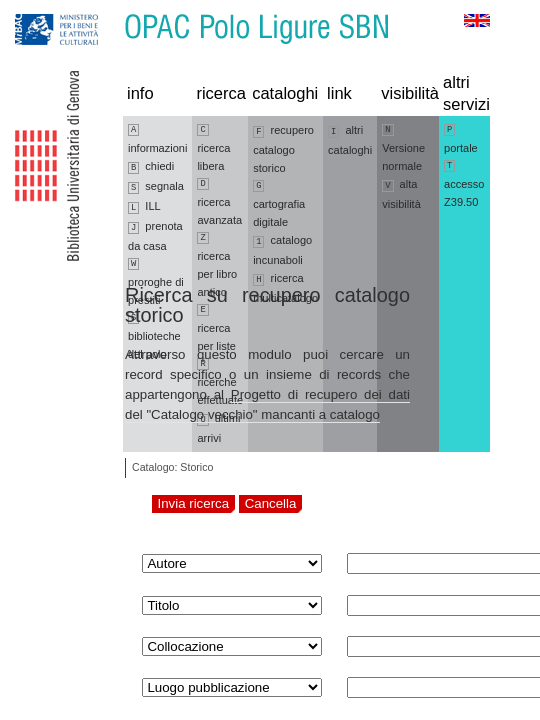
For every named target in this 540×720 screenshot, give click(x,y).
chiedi (151, 167)
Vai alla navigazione (39, 9)
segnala (156, 187)
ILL (144, 207)
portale (461, 139)
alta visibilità (401, 194)
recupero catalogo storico (283, 149)
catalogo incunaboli (282, 250)
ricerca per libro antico (217, 265)
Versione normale (403, 148)
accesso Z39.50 (464, 184)
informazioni (157, 139)
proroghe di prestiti (156, 282)
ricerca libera (213, 148)
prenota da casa (155, 236)
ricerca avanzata (219, 202)
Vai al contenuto (113, 9)
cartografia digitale (279, 204)
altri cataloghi (350, 140)
